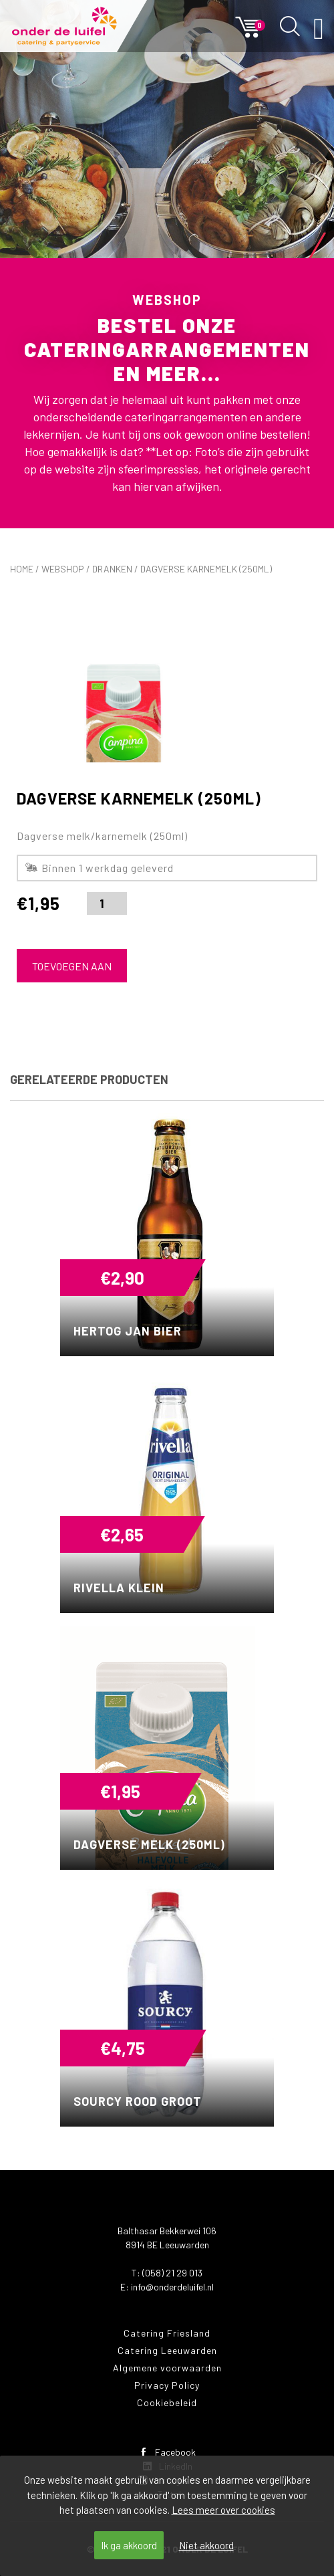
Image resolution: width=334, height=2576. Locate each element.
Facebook (167, 2452)
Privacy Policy (167, 2385)
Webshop (62, 568)
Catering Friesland (167, 2333)
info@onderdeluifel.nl (172, 2286)
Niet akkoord (206, 2545)
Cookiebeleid (167, 2402)
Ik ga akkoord (129, 2545)
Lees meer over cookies (223, 2510)
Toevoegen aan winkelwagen (72, 971)
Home (21, 568)
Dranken (112, 568)
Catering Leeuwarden (167, 2350)
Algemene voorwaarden (167, 2367)
